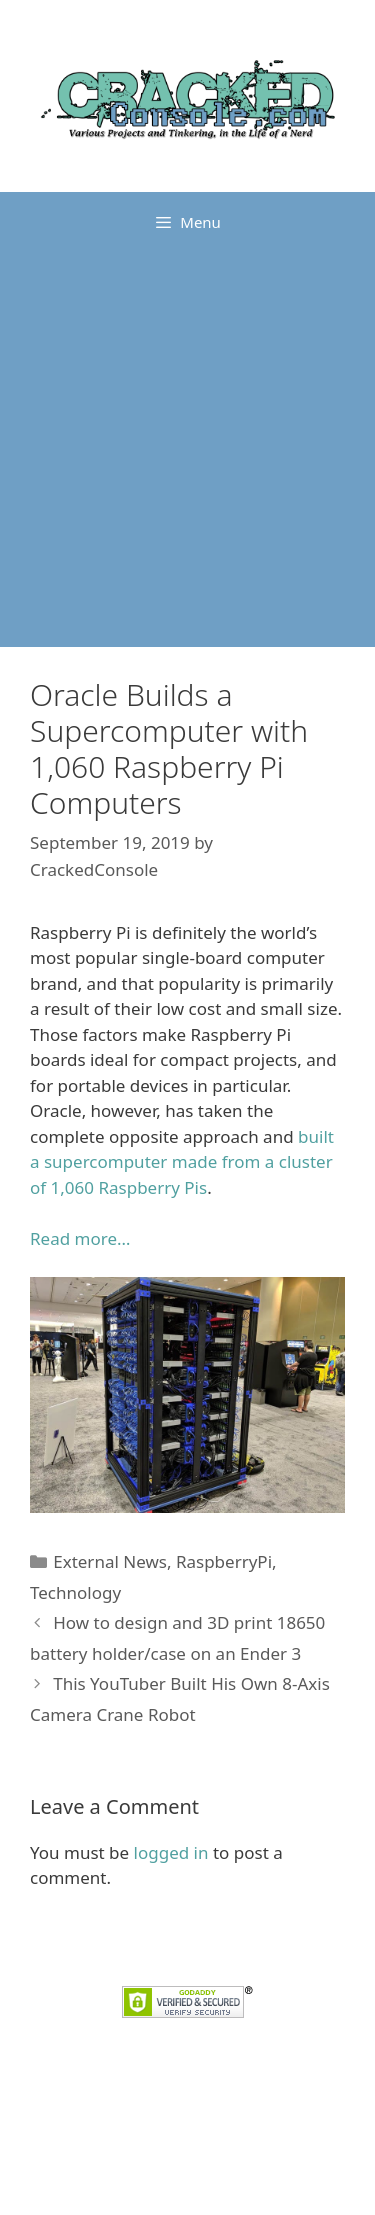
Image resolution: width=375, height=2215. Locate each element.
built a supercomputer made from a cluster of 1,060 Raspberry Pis (182, 1162)
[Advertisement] (187, 449)
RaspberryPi (224, 1561)
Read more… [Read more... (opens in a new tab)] (80, 1238)
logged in (171, 1852)
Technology (75, 1592)
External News (110, 1561)
